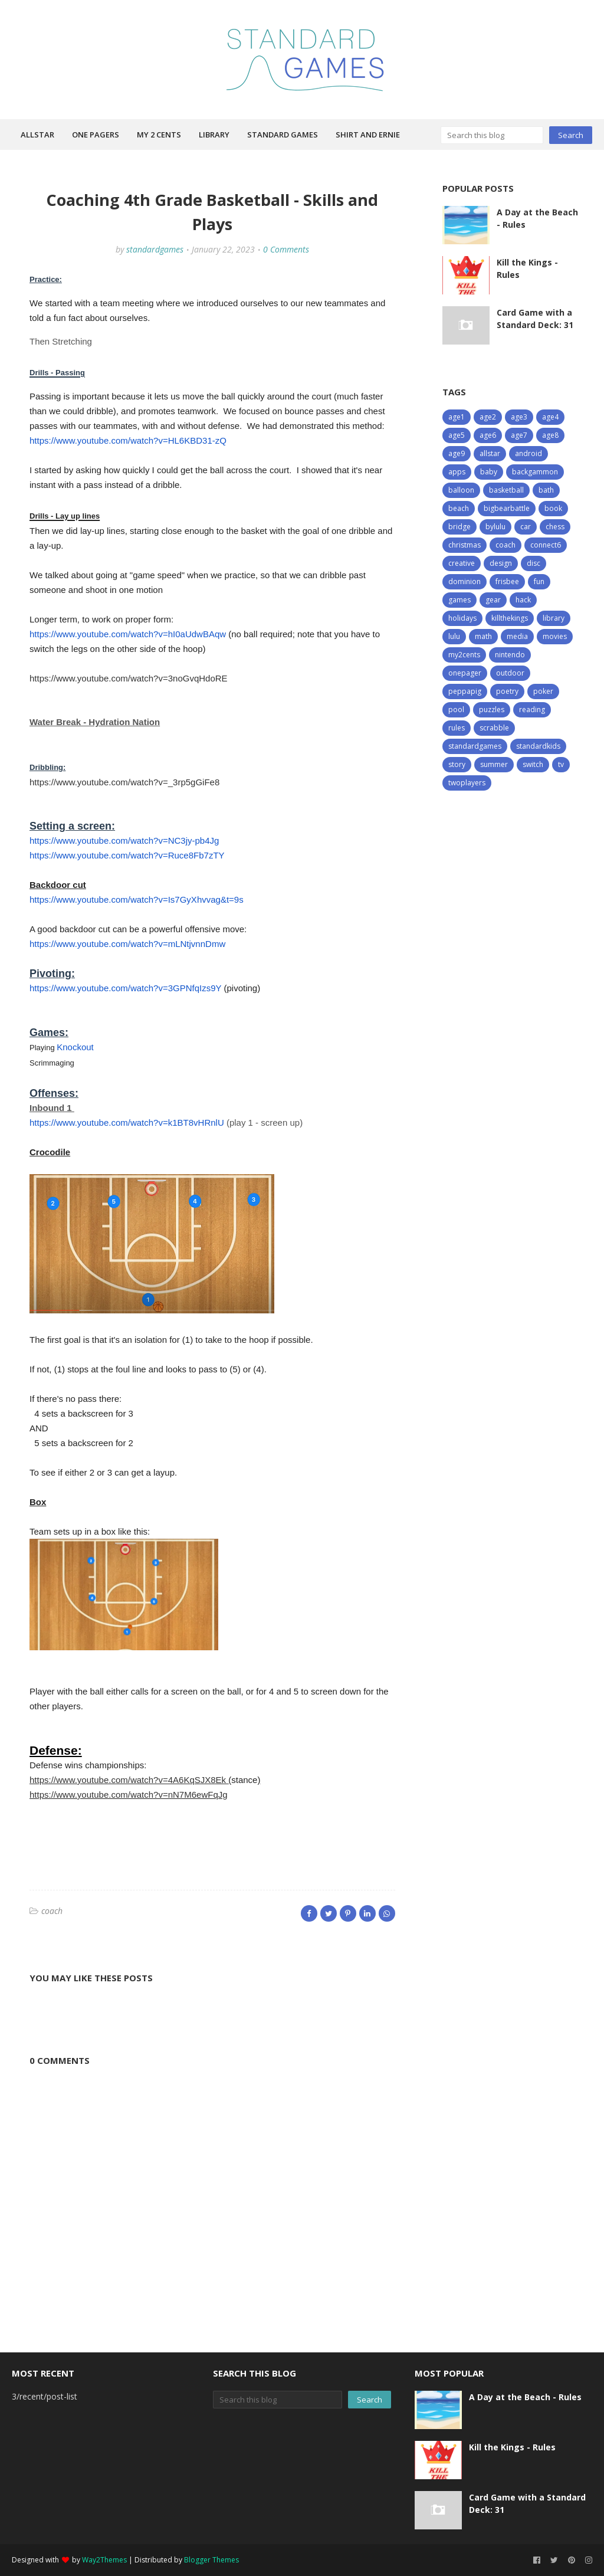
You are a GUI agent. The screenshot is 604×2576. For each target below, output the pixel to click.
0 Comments (286, 249)
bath (546, 490)
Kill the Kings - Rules (527, 268)
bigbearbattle (507, 508)
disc (533, 563)
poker (543, 691)
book (553, 508)
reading (532, 709)
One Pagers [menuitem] (95, 134)
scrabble (494, 728)
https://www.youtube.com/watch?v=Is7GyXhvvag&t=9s (136, 899)
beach (458, 508)
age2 (488, 417)
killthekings (509, 618)
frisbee (507, 581)
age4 (550, 417)
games (459, 600)
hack (523, 600)
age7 (519, 435)
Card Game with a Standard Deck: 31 (535, 318)
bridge (459, 527)
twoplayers (466, 783)
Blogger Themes (211, 2560)
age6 (488, 435)
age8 (550, 435)
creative (461, 563)
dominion (464, 581)
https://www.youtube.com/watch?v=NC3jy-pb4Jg (124, 840)
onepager (464, 673)
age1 (456, 417)
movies (555, 636)
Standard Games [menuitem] (282, 134)
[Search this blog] (492, 135)
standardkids (538, 746)
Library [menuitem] (214, 134)
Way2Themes (104, 2560)
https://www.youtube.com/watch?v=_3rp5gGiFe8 (124, 782)
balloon (461, 490)
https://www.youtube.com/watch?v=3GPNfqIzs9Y (125, 988)
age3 (519, 417)
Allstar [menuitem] (37, 134)
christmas (464, 545)
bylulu (495, 527)
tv (561, 764)
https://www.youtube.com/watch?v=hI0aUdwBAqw (127, 634)
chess (555, 527)
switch (533, 764)
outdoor (510, 673)
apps (456, 472)
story (456, 764)
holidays (462, 618)
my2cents (464, 655)
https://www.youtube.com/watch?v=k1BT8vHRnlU (126, 1122)
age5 (456, 435)
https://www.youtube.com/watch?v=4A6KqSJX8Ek (128, 1780)
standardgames (154, 249)
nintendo (510, 655)
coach (52, 1910)
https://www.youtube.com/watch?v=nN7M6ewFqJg (128, 1795)
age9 (456, 453)
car (525, 527)
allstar (490, 453)
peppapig (464, 691)
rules (456, 728)
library (553, 618)
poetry (507, 691)
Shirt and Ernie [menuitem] (368, 134)
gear (493, 600)
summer (494, 764)
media (517, 636)
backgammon (535, 472)
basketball (506, 490)
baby (488, 472)
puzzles (491, 709)
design (501, 563)
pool (456, 709)
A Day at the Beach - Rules (537, 218)
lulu (454, 636)
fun (539, 581)
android (528, 453)
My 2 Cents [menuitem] (159, 134)
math (483, 636)
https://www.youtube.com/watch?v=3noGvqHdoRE (128, 678)
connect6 (545, 545)
